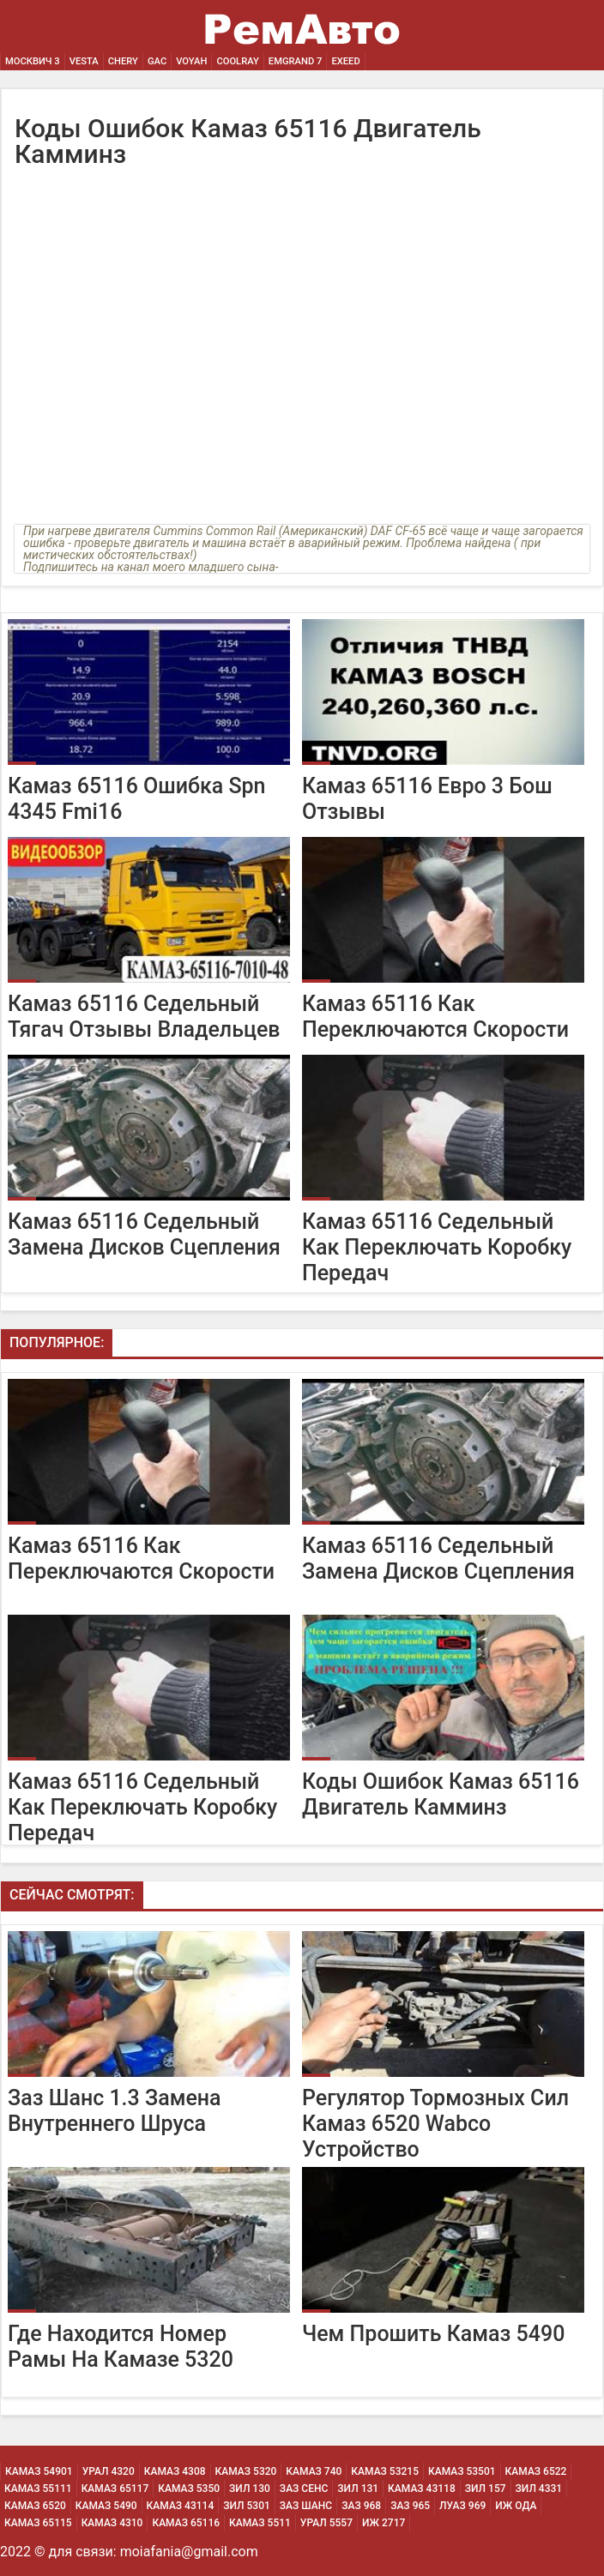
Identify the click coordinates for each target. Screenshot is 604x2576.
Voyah (191, 61)
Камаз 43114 (180, 2506)
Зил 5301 (246, 2506)
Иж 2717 (383, 2523)
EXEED (345, 61)
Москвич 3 (32, 61)
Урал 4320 (108, 2471)
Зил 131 (357, 2489)
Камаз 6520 (35, 2506)
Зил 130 (249, 2489)
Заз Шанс (306, 2506)
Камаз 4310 (112, 2523)
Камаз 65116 (186, 2523)
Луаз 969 (462, 2506)
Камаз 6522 (536, 2471)
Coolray (237, 61)
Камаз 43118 (422, 2489)
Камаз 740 (313, 2471)
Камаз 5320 (246, 2471)
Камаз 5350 (189, 2489)
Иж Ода (515, 2506)
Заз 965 (410, 2506)
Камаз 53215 (385, 2471)
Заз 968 (361, 2506)
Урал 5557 (326, 2523)
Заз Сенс (304, 2489)
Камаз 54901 (39, 2471)
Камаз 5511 (260, 2523)
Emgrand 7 (296, 61)
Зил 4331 (539, 2489)
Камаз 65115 (38, 2523)
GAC (157, 61)
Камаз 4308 (175, 2471)
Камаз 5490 (106, 2506)
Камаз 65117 (115, 2489)
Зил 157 (485, 2489)
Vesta (84, 61)
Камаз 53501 (462, 2471)
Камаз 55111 (38, 2489)
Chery (123, 61)
